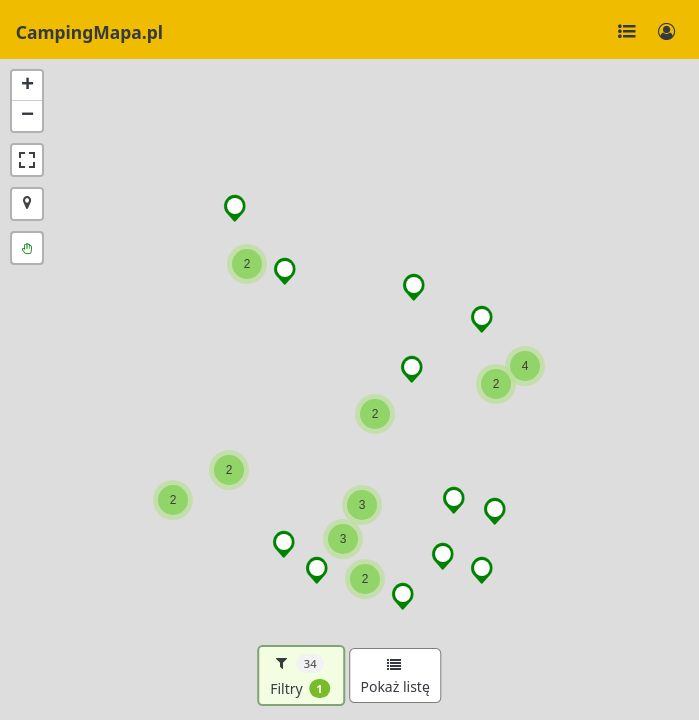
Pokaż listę (394, 677)
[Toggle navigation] (627, 32)
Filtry (300, 676)
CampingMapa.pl (89, 32)
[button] (285, 271)
